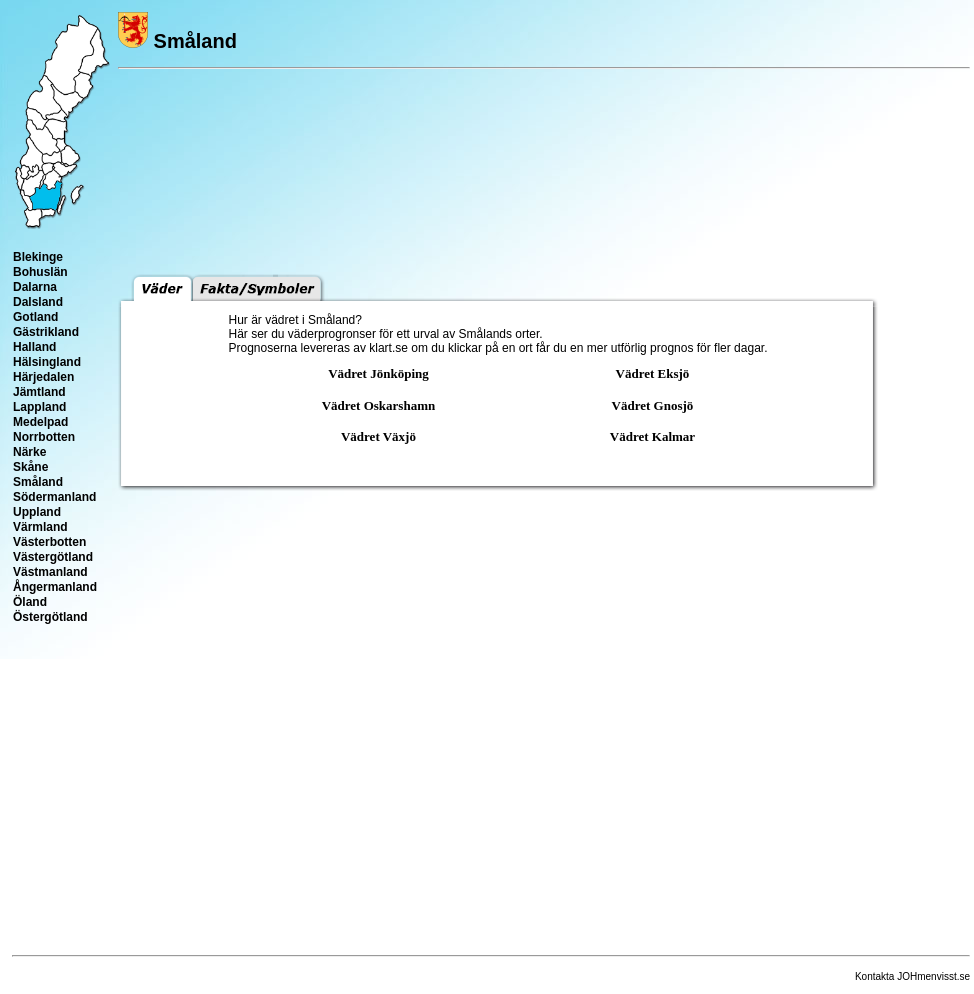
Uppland (37, 512)
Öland (30, 602)
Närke (29, 452)
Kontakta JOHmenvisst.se (912, 976)
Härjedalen (43, 377)
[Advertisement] (498, 815)
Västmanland (50, 572)
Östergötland (50, 617)
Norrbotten (44, 437)
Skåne (30, 467)
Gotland (35, 317)
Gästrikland (46, 332)
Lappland (39, 407)
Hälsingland (47, 362)
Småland (38, 482)
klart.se (388, 348)
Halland (34, 347)
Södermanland (54, 497)
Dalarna (35, 287)
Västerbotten (49, 542)
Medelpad (40, 422)
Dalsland (38, 302)
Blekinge (38, 257)
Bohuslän (40, 272)
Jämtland (39, 392)
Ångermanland (55, 587)
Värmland (40, 527)
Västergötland (53, 557)
